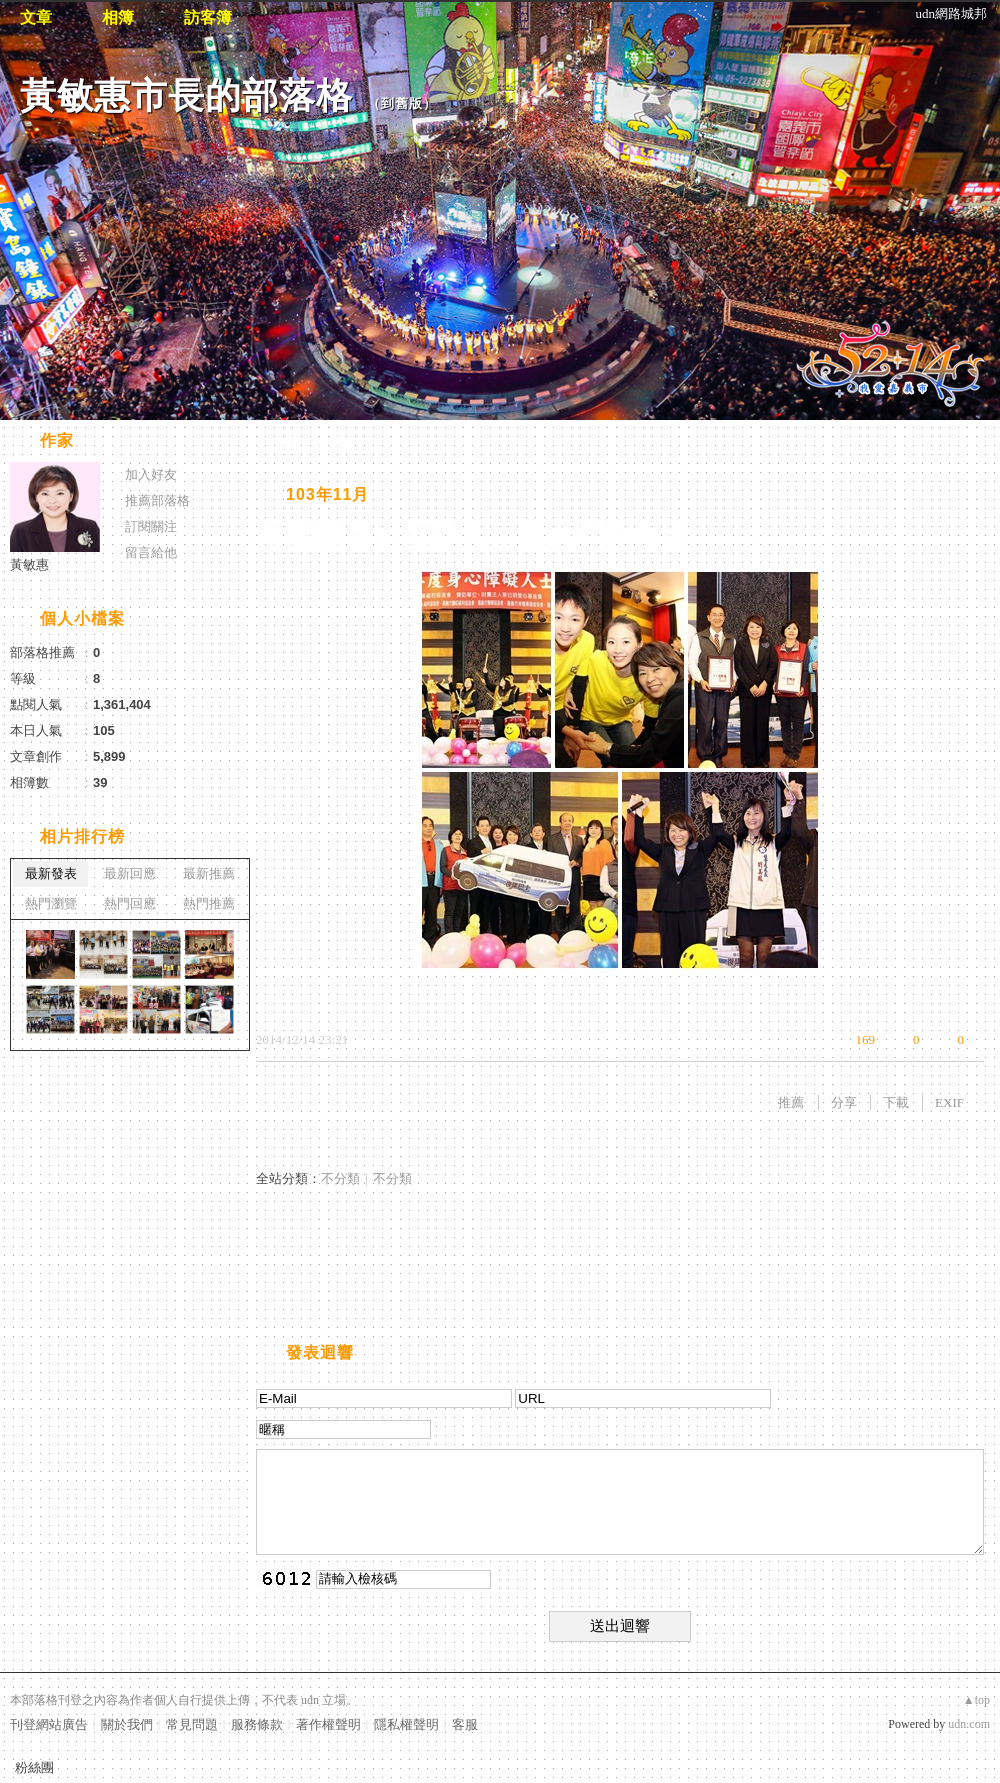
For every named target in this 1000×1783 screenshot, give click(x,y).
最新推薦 (209, 873)
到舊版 (402, 103)
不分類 (340, 1178)
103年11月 (328, 494)
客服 (465, 1724)
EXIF (949, 1102)
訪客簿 (208, 17)
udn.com (969, 1724)
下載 (896, 1102)
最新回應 (130, 873)
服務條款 (257, 1724)
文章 (36, 17)
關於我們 (127, 1724)
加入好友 (151, 474)
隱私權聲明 (406, 1724)
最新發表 (51, 873)
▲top (976, 1700)
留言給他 (151, 552)
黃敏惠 (29, 564)
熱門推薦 (209, 903)
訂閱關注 (151, 526)
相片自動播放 (315, 442)
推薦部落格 (157, 500)
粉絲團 (34, 1767)
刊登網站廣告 (49, 1724)
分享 (844, 1102)
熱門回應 (130, 903)
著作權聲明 (328, 1724)
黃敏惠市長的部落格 (186, 95)
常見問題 (192, 1724)
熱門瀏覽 (51, 903)
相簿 (118, 17)
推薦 (791, 1102)
